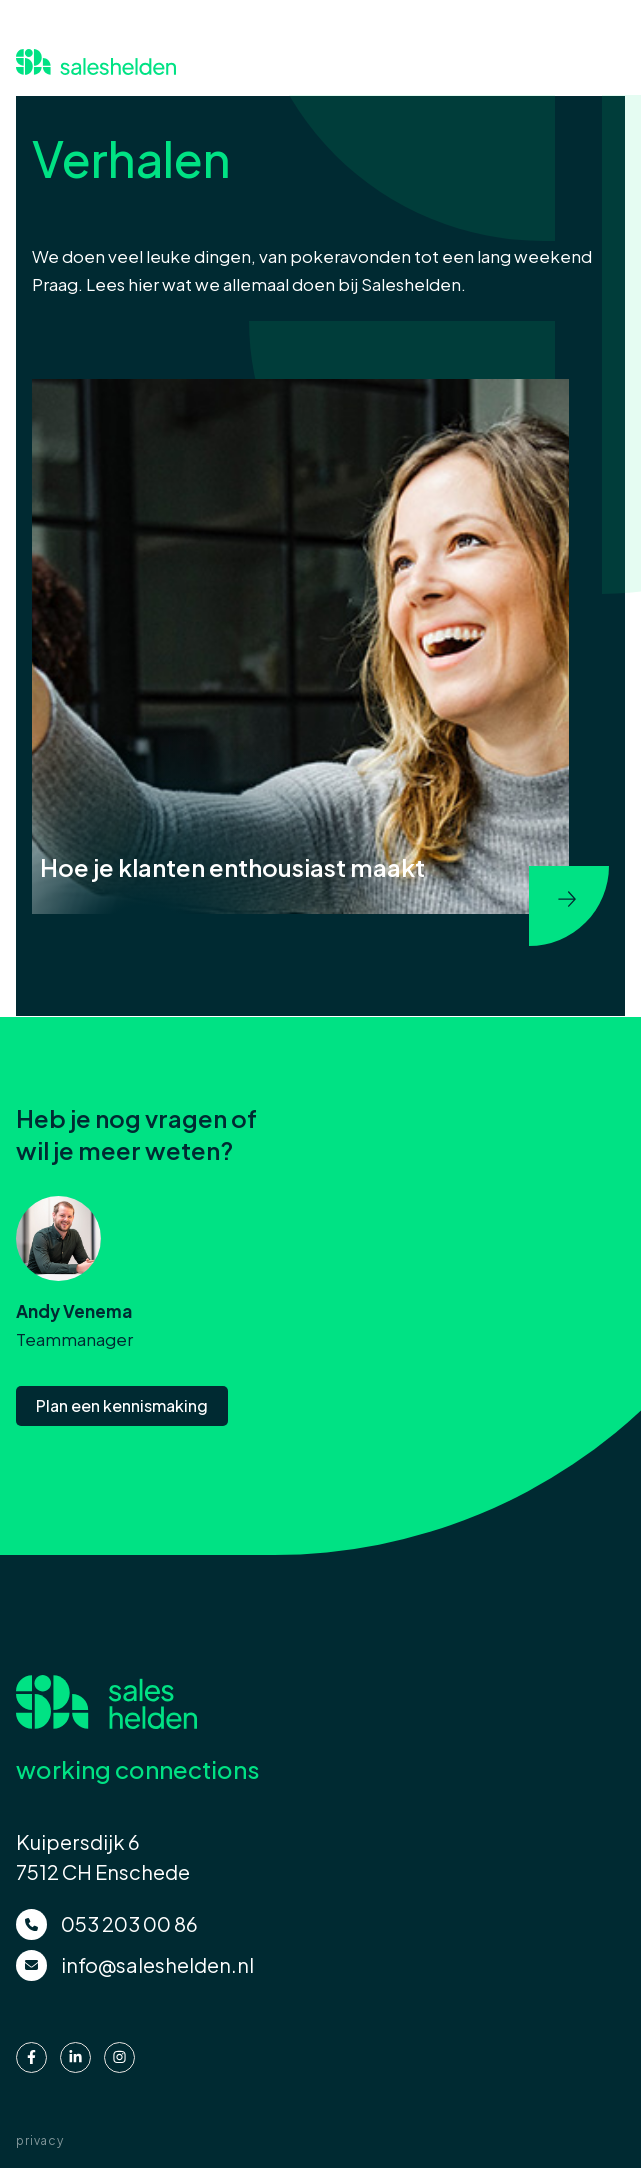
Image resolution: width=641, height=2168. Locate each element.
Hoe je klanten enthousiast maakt (232, 867)
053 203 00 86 (129, 1923)
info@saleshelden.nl (157, 1964)
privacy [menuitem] (40, 2140)
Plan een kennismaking (122, 1405)
